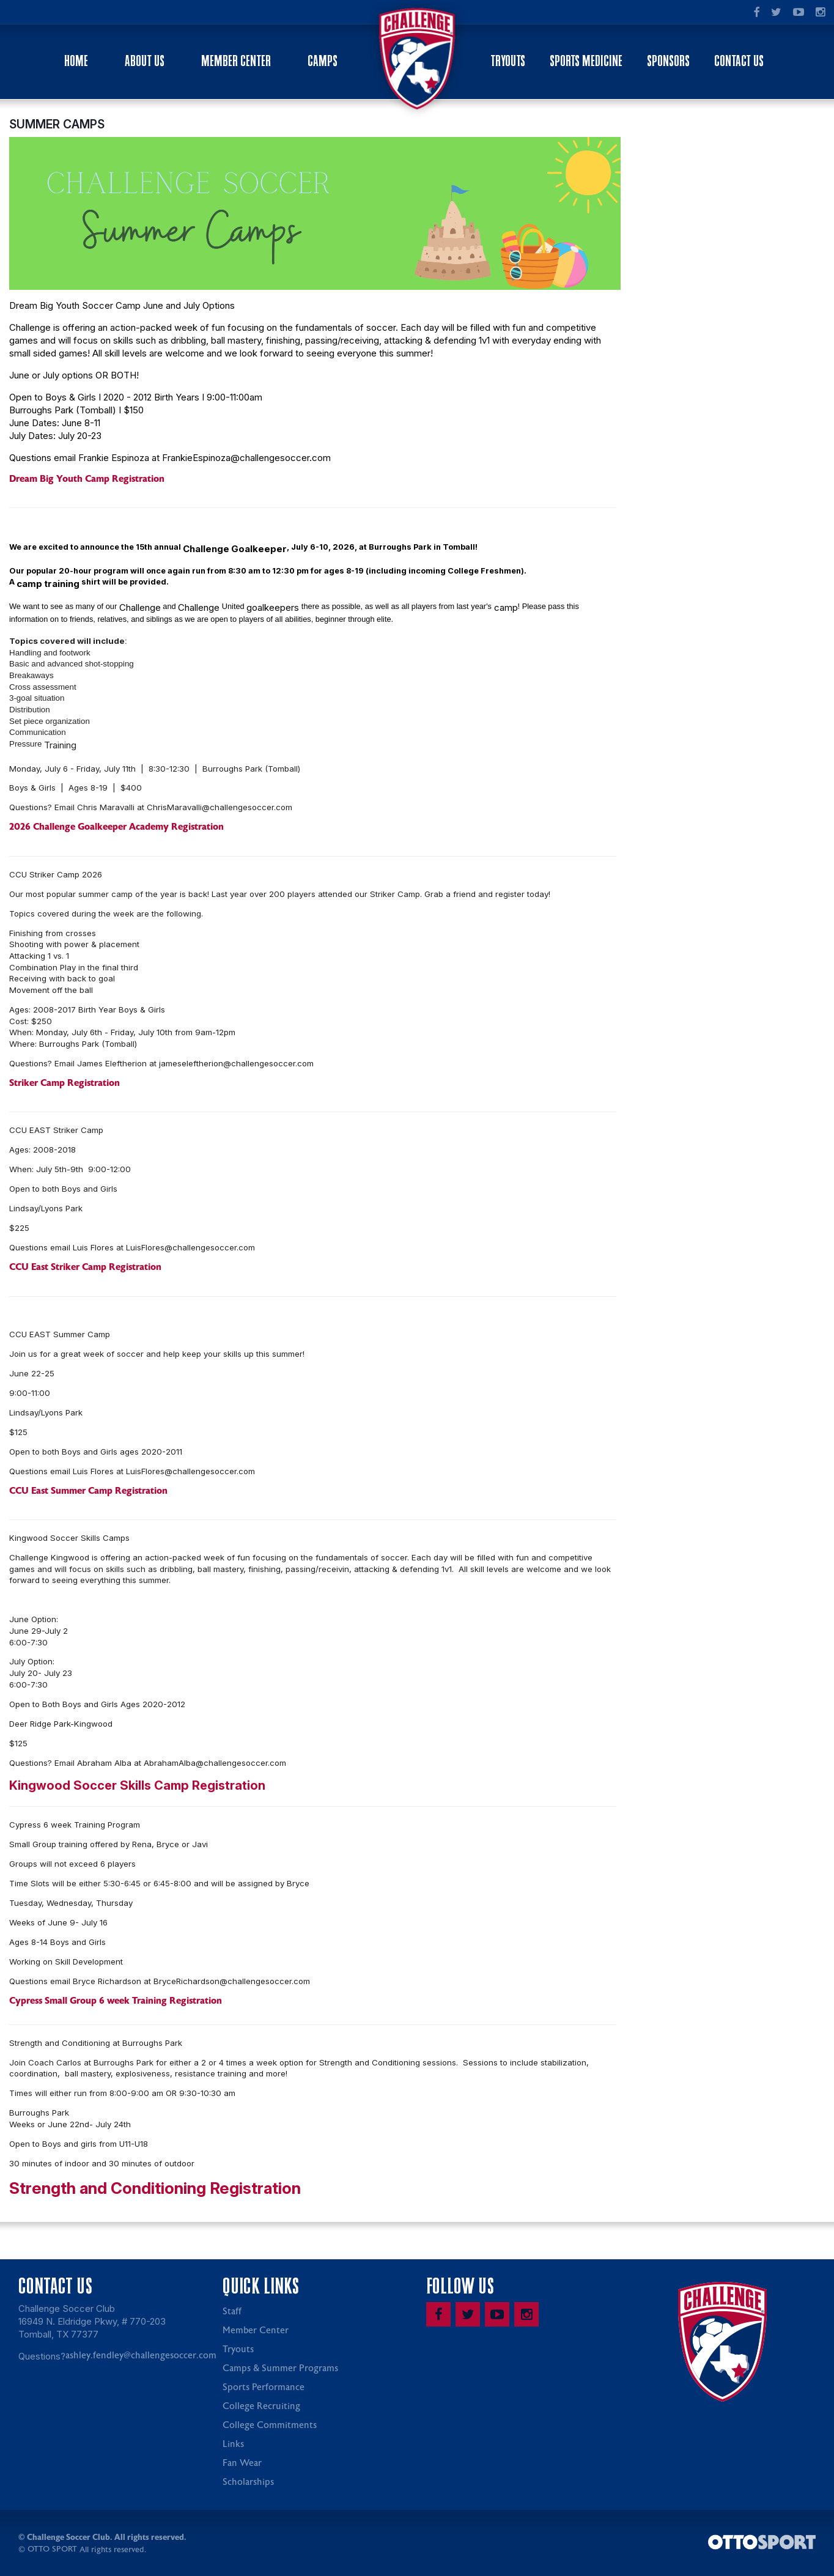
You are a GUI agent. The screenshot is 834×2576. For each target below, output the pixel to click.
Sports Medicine (586, 61)
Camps (323, 61)
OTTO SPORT (52, 2551)
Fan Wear (242, 2465)
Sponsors (668, 61)
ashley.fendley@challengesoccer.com (140, 2357)
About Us (144, 61)
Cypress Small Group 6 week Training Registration (115, 2002)
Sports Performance (263, 2389)
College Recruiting (261, 2408)
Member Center (236, 61)
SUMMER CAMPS (57, 126)
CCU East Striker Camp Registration (85, 1268)
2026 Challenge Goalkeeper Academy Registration (116, 829)
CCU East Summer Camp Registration (88, 1492)
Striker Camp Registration (64, 1084)
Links (233, 2446)
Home (76, 61)
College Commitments (270, 2427)
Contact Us (739, 61)
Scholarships (248, 2484)
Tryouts (507, 61)
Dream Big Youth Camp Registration (86, 480)
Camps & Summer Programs (280, 2370)
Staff (232, 2313)
